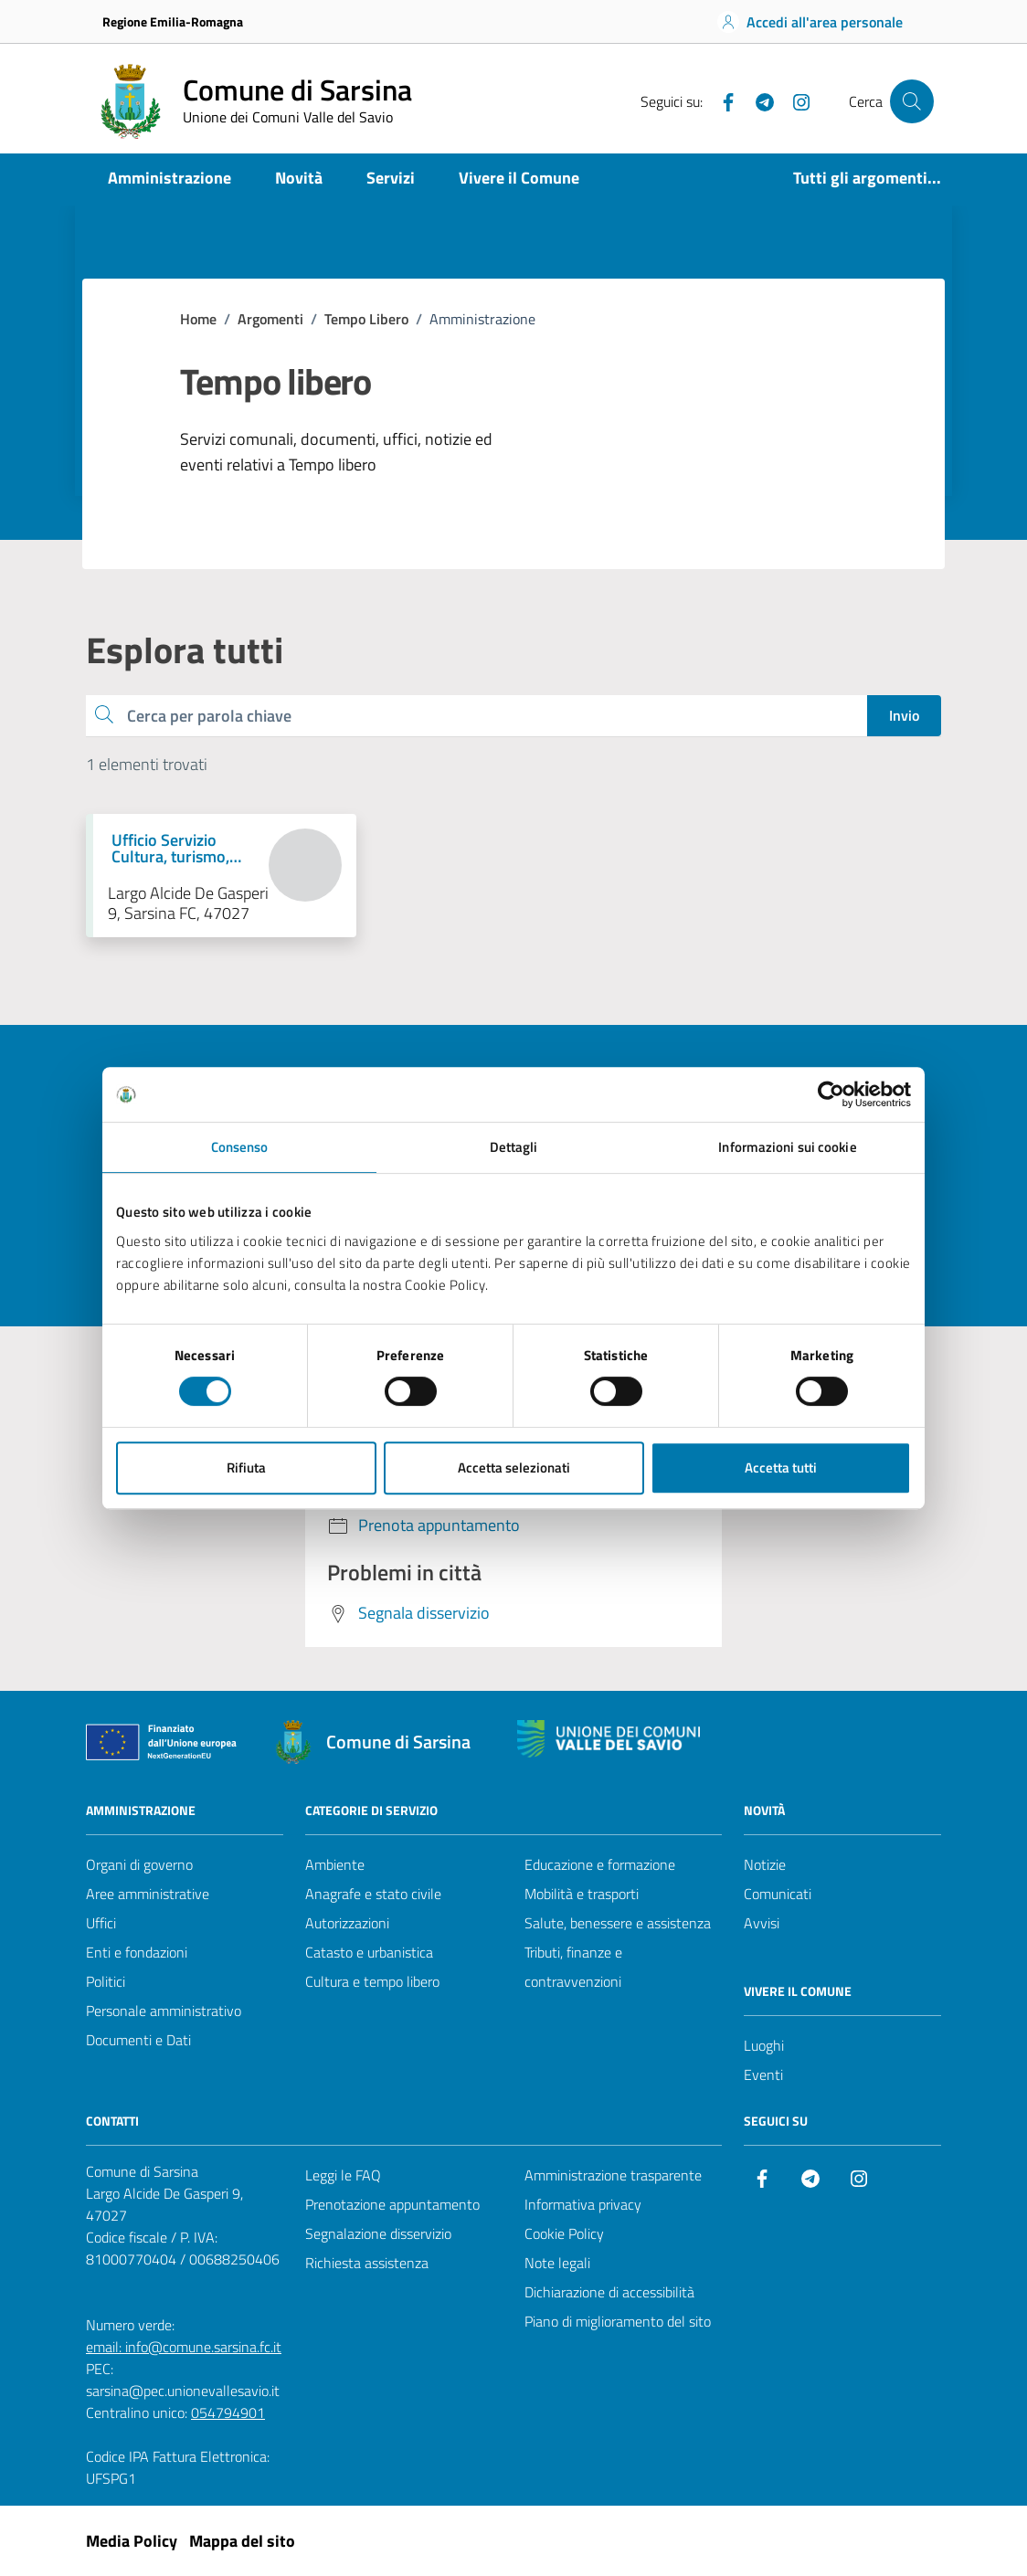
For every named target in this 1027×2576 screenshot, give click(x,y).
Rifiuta (246, 1467)
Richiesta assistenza (367, 2263)
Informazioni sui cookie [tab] (787, 1146)
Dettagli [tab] (514, 1146)
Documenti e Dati (138, 2040)
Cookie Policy (564, 2233)
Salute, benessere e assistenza (617, 1923)
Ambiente (335, 1864)
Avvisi (761, 1923)
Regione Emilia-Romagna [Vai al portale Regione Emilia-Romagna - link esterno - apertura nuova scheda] (172, 21)
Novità (299, 177)
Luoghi (764, 2045)
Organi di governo (139, 1864)
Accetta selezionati (514, 1467)
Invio (904, 715)
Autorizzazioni (347, 1923)
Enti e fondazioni (136, 1952)
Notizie (765, 1864)
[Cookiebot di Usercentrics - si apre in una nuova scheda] (831, 1094)
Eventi (763, 2074)
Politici (105, 1981)
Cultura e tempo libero (372, 1981)
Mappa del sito (242, 2540)
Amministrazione (169, 177)
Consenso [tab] (240, 1146)
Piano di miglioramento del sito (617, 2321)
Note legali (557, 2263)
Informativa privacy (582, 2204)
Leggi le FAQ (343, 2175)
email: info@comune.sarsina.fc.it (183, 2347)
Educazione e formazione (599, 1864)
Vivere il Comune (519, 177)
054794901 (228, 2412)
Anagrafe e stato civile (373, 1894)
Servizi (390, 177)
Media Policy (131, 2540)
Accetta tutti (781, 1467)
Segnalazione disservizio (378, 2233)
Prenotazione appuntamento (392, 2204)
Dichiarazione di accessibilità (609, 2292)
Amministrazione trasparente (613, 2175)
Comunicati (777, 1894)
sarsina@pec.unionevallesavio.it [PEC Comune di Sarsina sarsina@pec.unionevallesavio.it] (183, 2391)
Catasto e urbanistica (369, 1952)
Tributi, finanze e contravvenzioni (573, 1966)
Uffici (101, 1923)
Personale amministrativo (163, 2011)
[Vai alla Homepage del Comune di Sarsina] (252, 101)
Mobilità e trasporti (581, 1894)
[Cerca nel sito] (912, 101)
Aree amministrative (147, 1894)
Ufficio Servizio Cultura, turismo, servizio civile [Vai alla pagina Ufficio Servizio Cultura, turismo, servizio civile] (170, 848)
